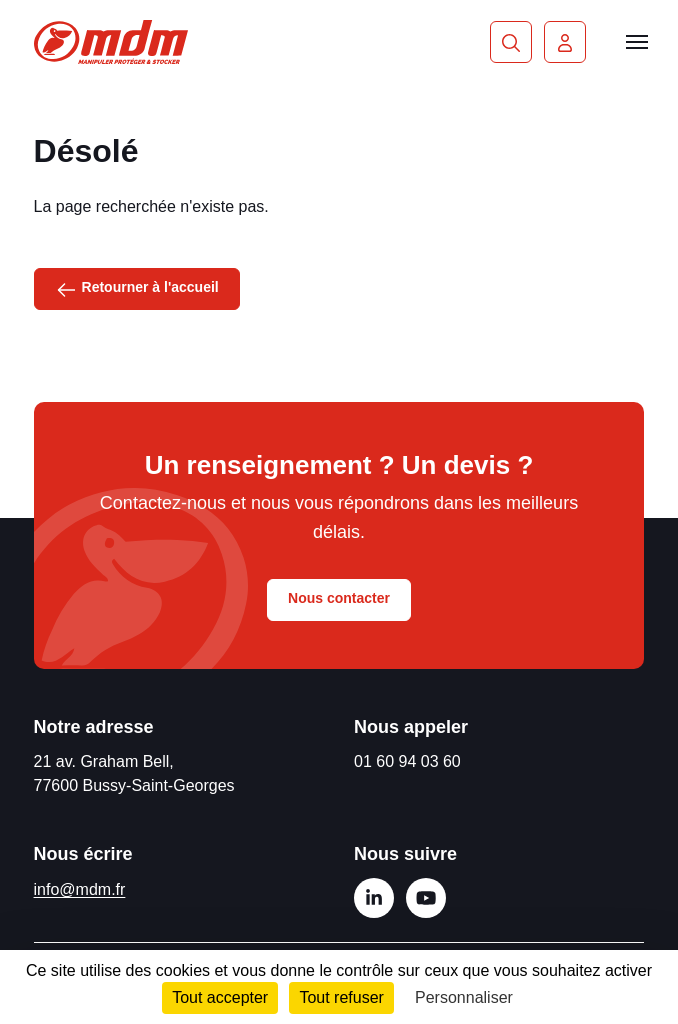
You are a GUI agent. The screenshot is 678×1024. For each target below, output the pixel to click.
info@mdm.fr (80, 889)
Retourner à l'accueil (137, 288)
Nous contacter (339, 598)
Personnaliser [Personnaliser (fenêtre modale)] (464, 997)
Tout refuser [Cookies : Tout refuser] (341, 997)
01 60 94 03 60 (407, 761)
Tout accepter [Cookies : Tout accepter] (220, 997)
